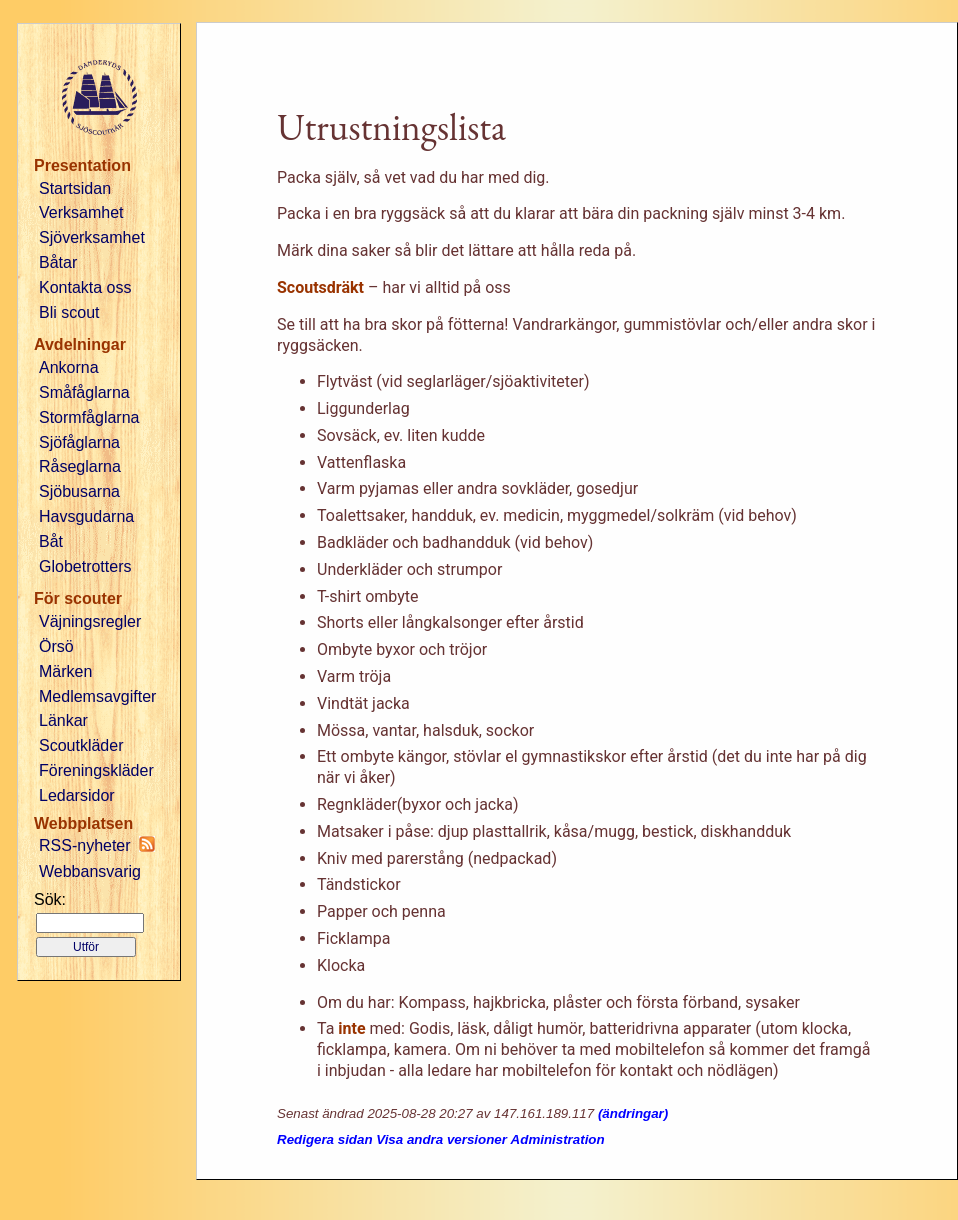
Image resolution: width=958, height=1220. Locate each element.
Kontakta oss (85, 287)
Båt (51, 541)
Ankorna (69, 367)
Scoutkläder (81, 745)
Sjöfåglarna (79, 442)
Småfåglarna (84, 392)
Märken (65, 671)
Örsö (56, 646)
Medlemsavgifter (97, 696)
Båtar (58, 262)
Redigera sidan (325, 1139)
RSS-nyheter (97, 845)
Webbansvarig (90, 871)
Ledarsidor (77, 795)
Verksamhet (81, 212)
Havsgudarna (86, 516)
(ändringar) (633, 1113)
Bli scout (69, 312)
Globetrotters (85, 566)
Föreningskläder (96, 770)
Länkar (63, 720)
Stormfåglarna (89, 417)
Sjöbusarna (79, 491)
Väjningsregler (90, 621)
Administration (558, 1139)
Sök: (50, 899)
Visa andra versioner (441, 1139)
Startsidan (75, 188)
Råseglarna (80, 466)
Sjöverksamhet (92, 237)
